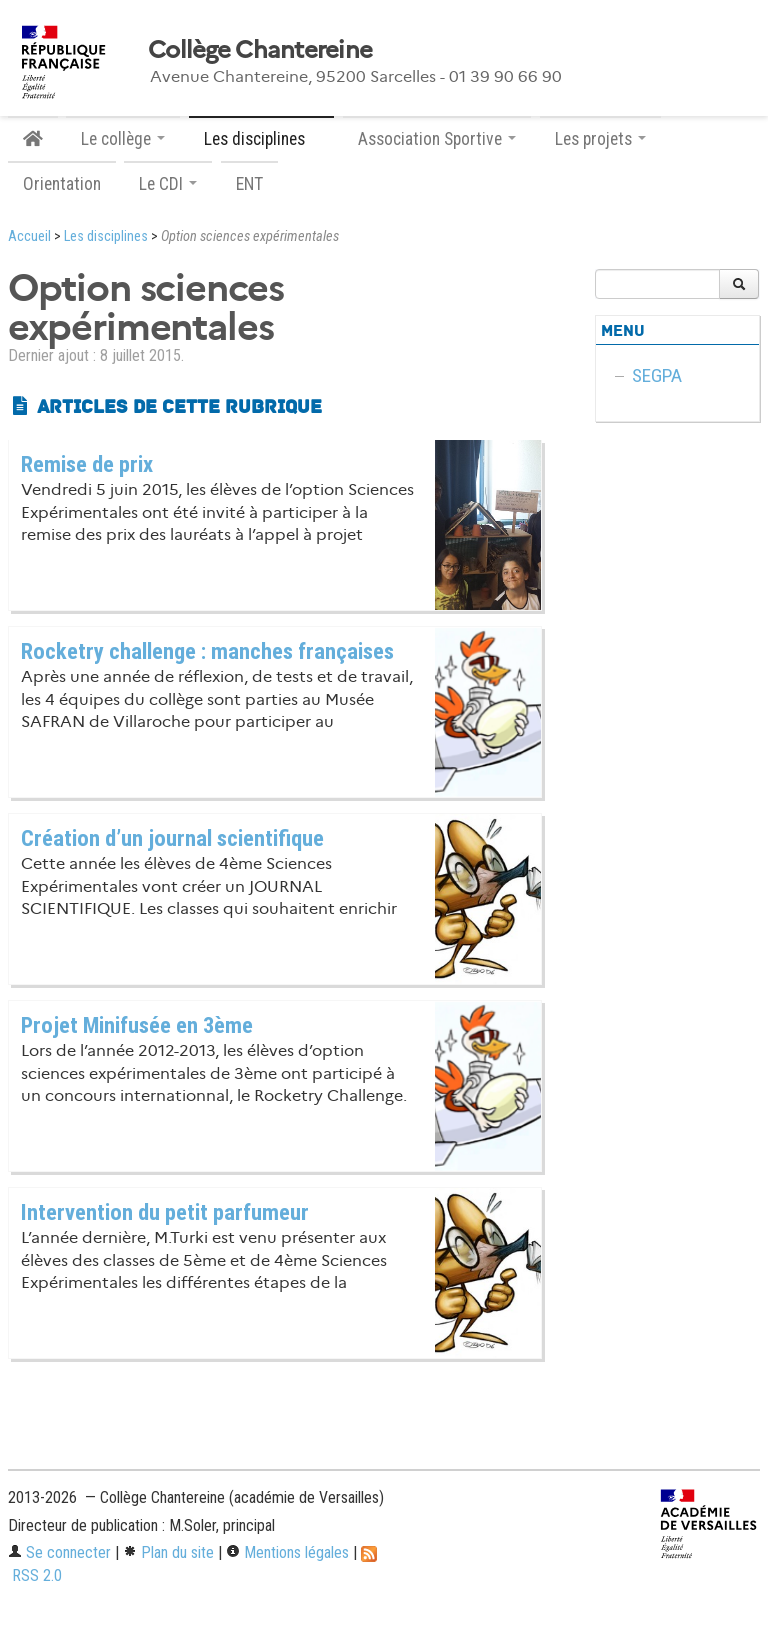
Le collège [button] (123, 139)
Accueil (29, 236)
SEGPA (657, 375)
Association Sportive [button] (437, 139)
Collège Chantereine (260, 50)
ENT (249, 184)
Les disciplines (106, 236)
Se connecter (59, 1552)
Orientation (62, 184)
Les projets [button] (600, 139)
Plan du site (168, 1552)
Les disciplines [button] (261, 139)
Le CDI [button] (168, 184)
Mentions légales (287, 1552)
